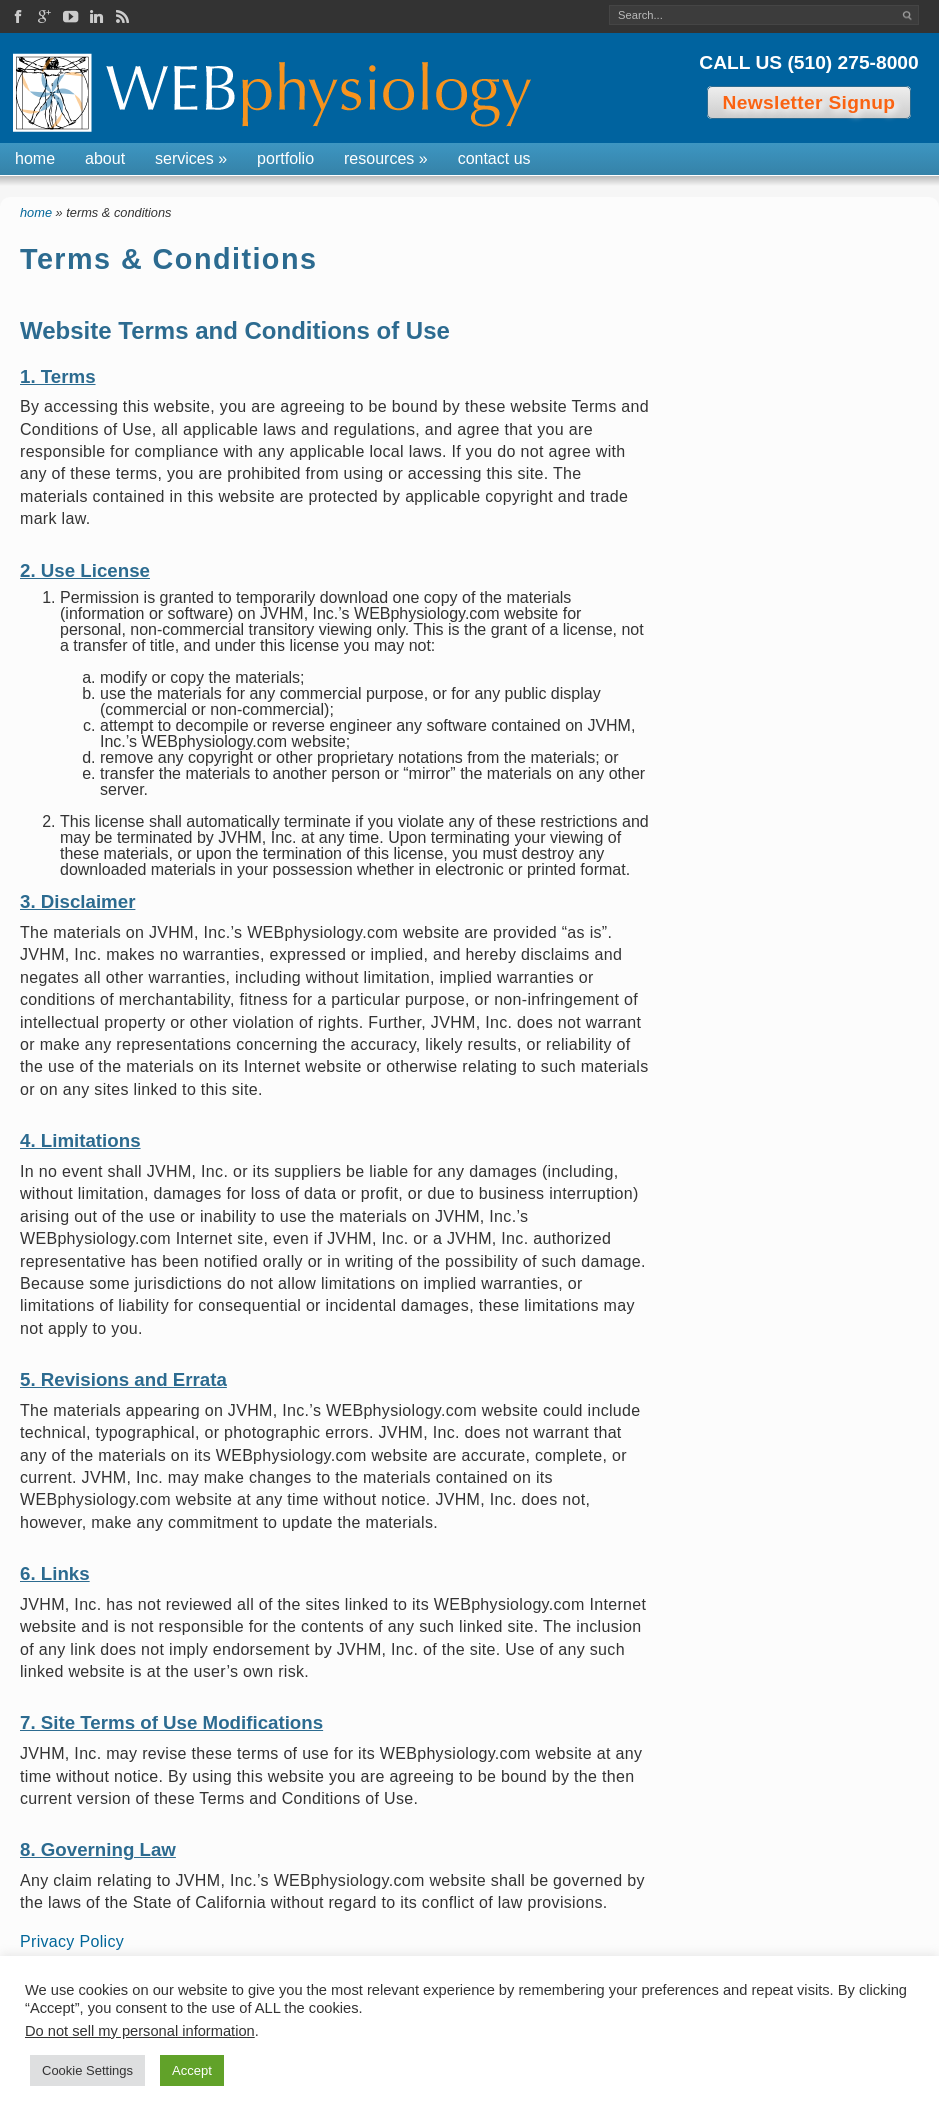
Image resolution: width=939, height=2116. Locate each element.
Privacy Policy (72, 1941)
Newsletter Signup (809, 102)
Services (191, 158)
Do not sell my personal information (140, 2031)
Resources (386, 158)
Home (35, 158)
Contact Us (494, 158)
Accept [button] (192, 2070)
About (105, 158)
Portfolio (285, 158)
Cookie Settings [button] (87, 2070)
